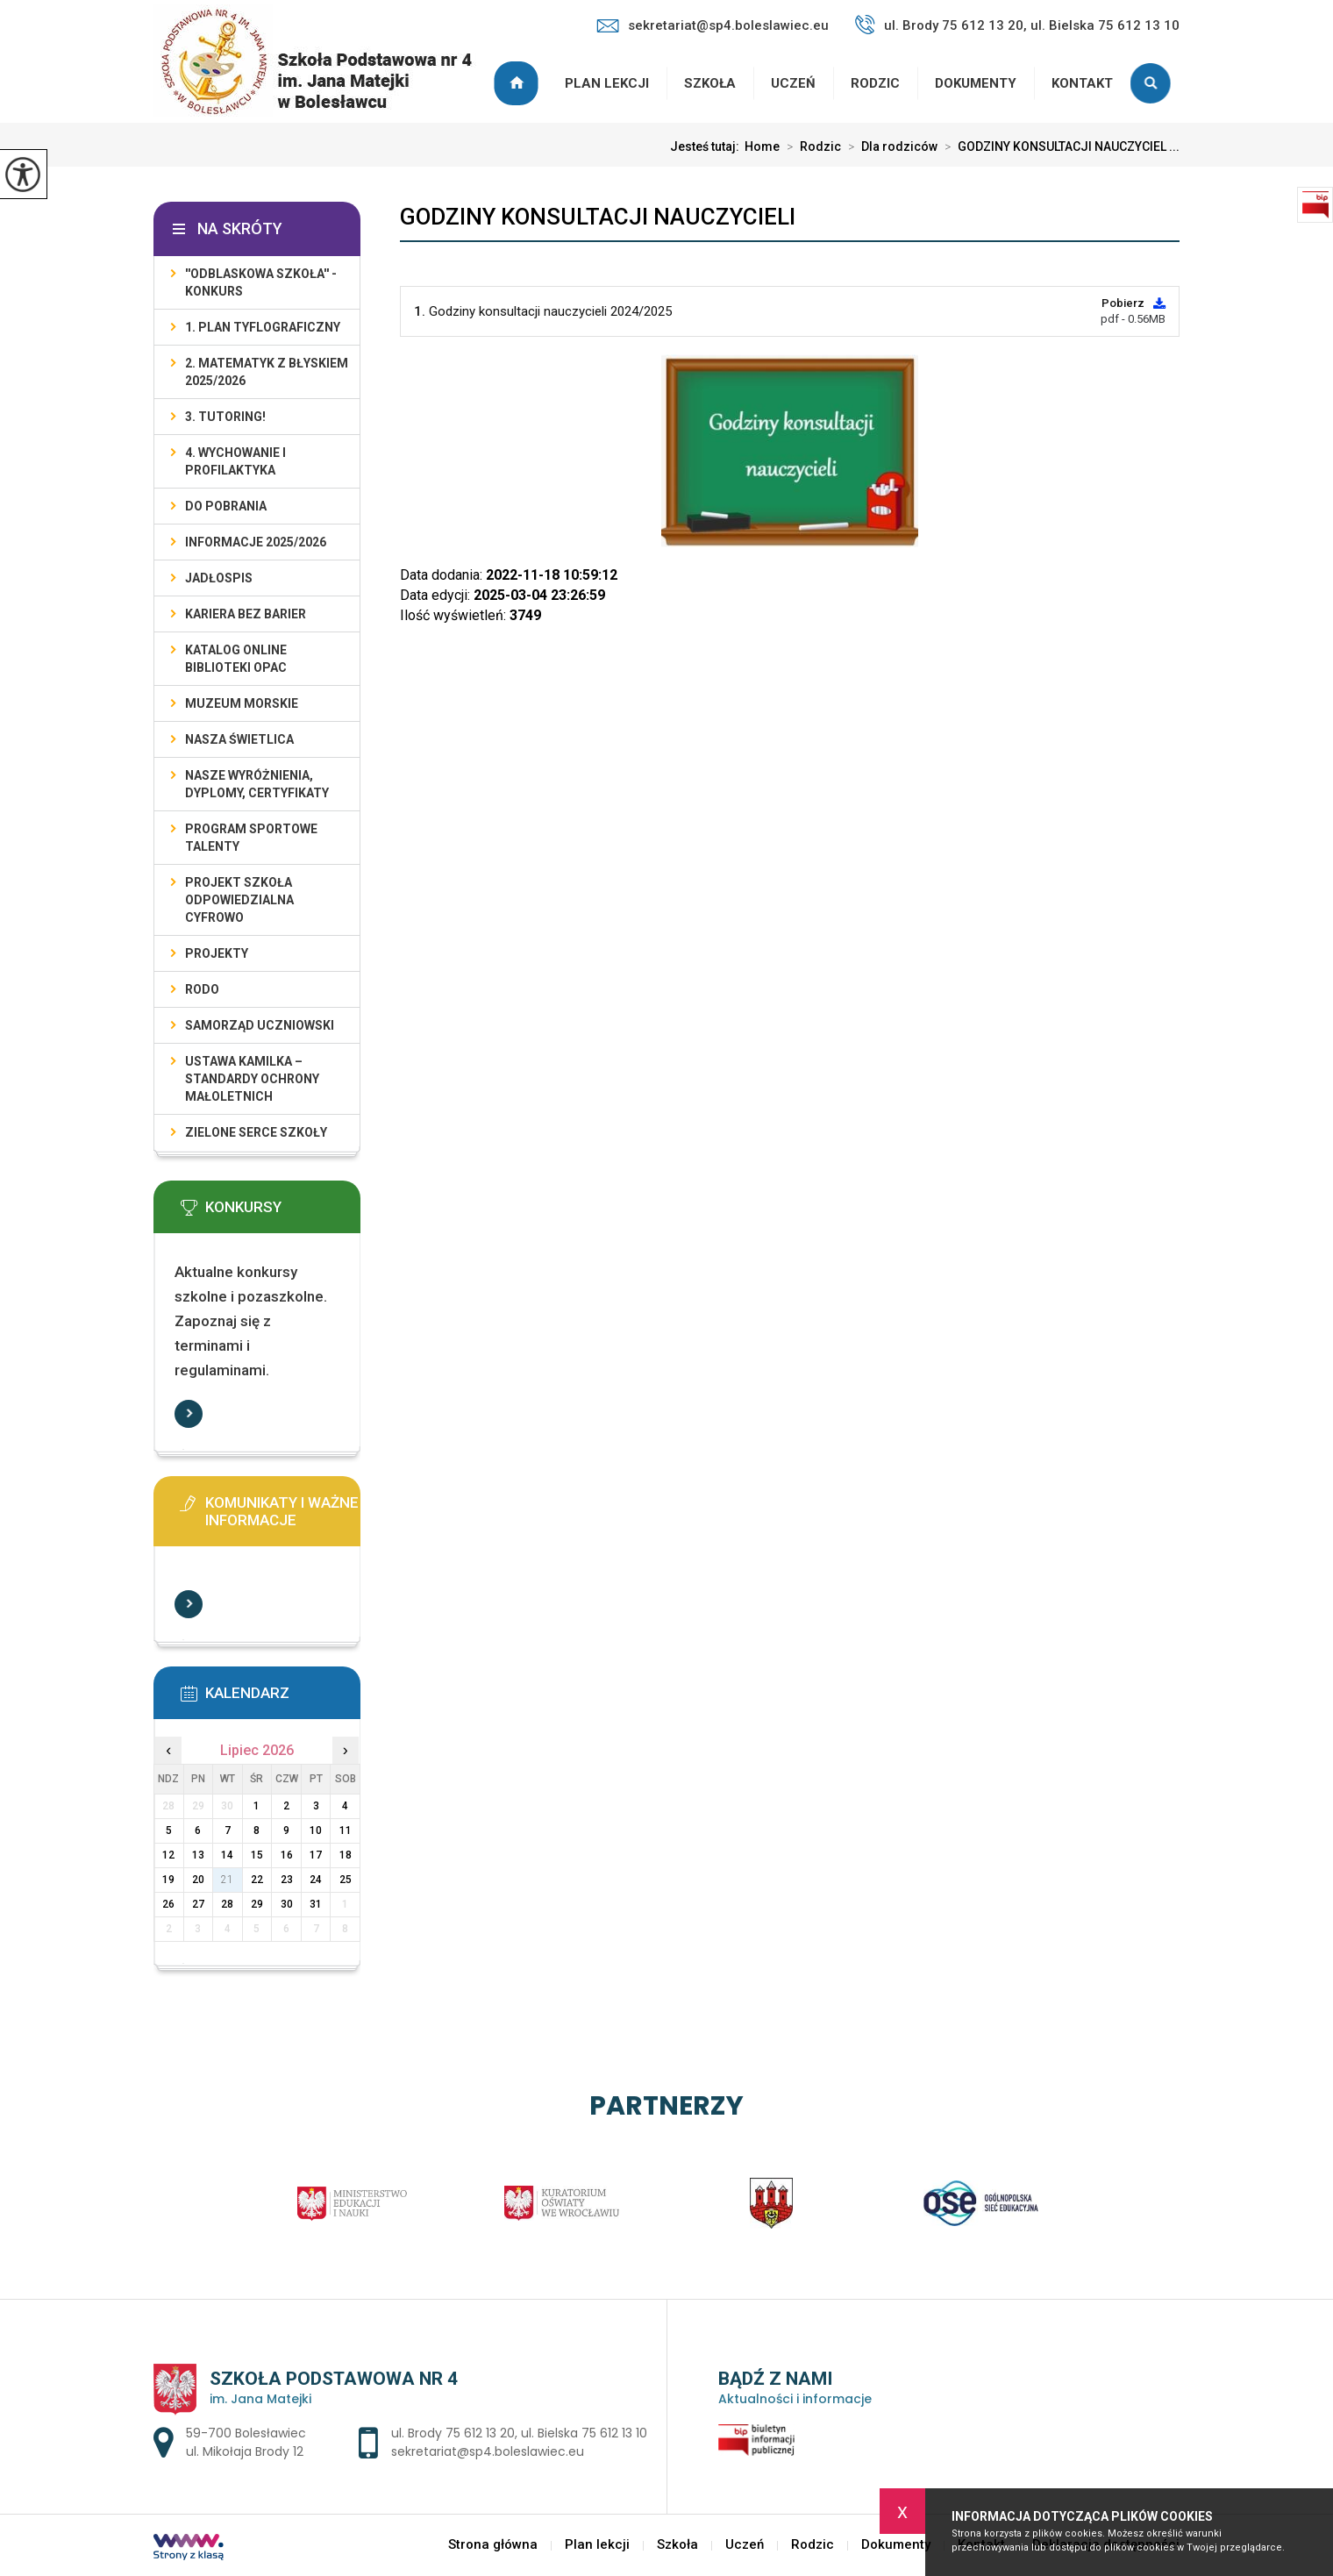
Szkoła (710, 83)
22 (257, 1879)
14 (227, 1855)
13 (198, 1855)
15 (257, 1855)
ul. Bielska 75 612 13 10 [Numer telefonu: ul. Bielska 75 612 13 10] (584, 2433)
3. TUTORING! (225, 417)
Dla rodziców (889, 146)
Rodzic (875, 83)
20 (198, 1879)
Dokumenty (975, 83)
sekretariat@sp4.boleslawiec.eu (712, 25)
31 (316, 1904)
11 (345, 1830)
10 (316, 1830)
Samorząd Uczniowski (259, 1025)
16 (287, 1855)
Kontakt (1082, 83)
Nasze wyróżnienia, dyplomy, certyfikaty (257, 784)
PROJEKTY (216, 953)
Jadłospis (219, 578)
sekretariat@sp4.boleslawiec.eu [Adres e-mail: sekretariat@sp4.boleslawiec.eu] (487, 2451)
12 (168, 1855)
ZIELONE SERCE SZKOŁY (256, 1132)
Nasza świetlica (239, 739)
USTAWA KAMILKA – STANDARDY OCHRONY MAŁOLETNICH (252, 1078)
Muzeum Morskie (241, 703)
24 (316, 1879)
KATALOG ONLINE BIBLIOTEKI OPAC (236, 658)
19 (168, 1879)
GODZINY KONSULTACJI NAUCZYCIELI (597, 216)
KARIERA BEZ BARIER (245, 614)
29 (257, 1904)
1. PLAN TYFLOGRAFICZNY (262, 327)
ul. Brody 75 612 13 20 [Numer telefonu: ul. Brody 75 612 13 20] (453, 2433)
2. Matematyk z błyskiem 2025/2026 (266, 372)
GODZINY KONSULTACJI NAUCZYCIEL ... (1058, 146)
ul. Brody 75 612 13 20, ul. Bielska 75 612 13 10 (1017, 24)
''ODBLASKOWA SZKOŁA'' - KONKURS (261, 282)
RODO (202, 989)
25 (345, 1879)
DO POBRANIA (226, 506)
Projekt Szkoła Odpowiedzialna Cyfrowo (239, 899)
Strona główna (518, 83)
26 (168, 1904)
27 (198, 1904)
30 (287, 1904)
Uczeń (793, 83)
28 (227, 1904)
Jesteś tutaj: (707, 146)
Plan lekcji (607, 83)
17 (316, 1855)
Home (762, 146)
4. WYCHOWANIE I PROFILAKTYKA (235, 461)
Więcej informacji (189, 1414)
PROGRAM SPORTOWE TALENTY (251, 837)
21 (227, 1879)
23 (287, 1879)
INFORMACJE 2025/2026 (255, 542)
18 (345, 1855)
